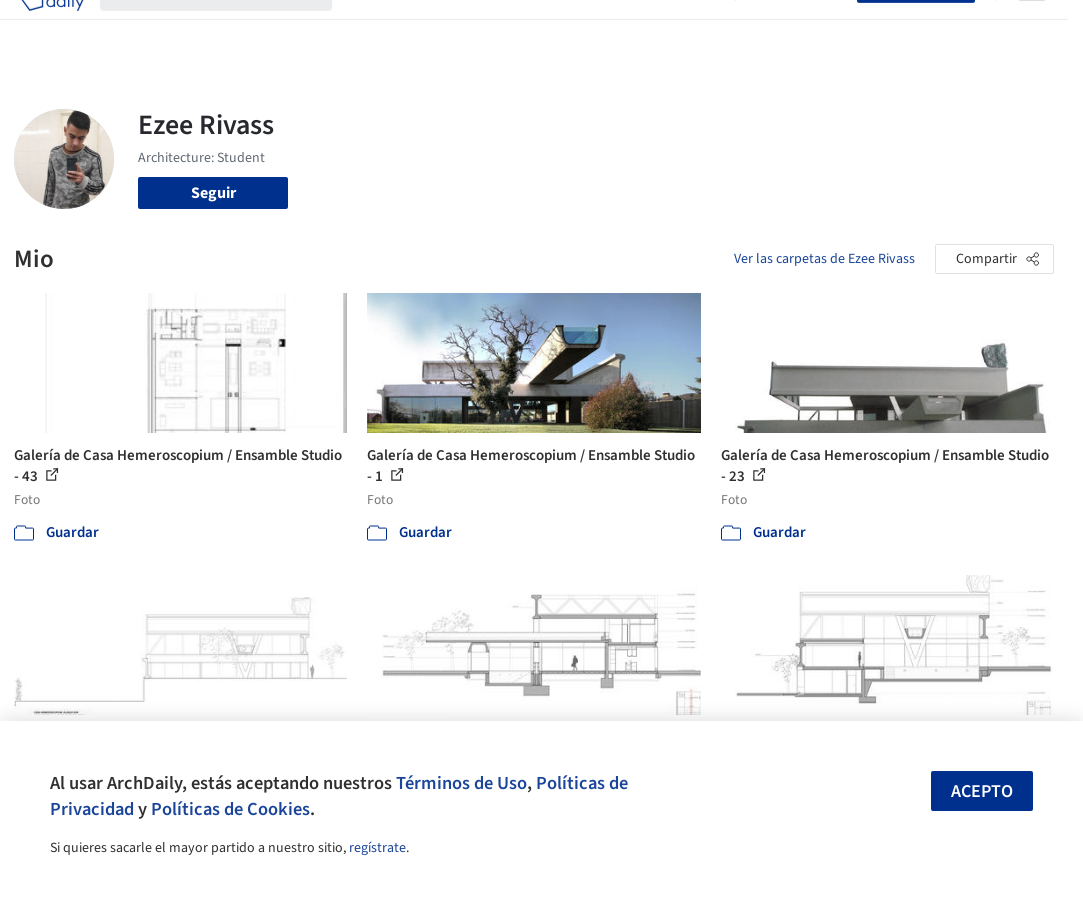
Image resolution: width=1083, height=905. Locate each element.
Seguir (213, 193)
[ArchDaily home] (52, 28)
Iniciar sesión (800, 28)
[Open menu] (1032, 28)
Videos (696, 28)
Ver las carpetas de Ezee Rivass (824, 259)
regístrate (377, 848)
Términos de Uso (461, 783)
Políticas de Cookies (230, 809)
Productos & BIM (536, 28)
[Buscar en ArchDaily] (232, 28)
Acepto (982, 791)
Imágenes (434, 28)
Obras (368, 28)
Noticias (633, 28)
